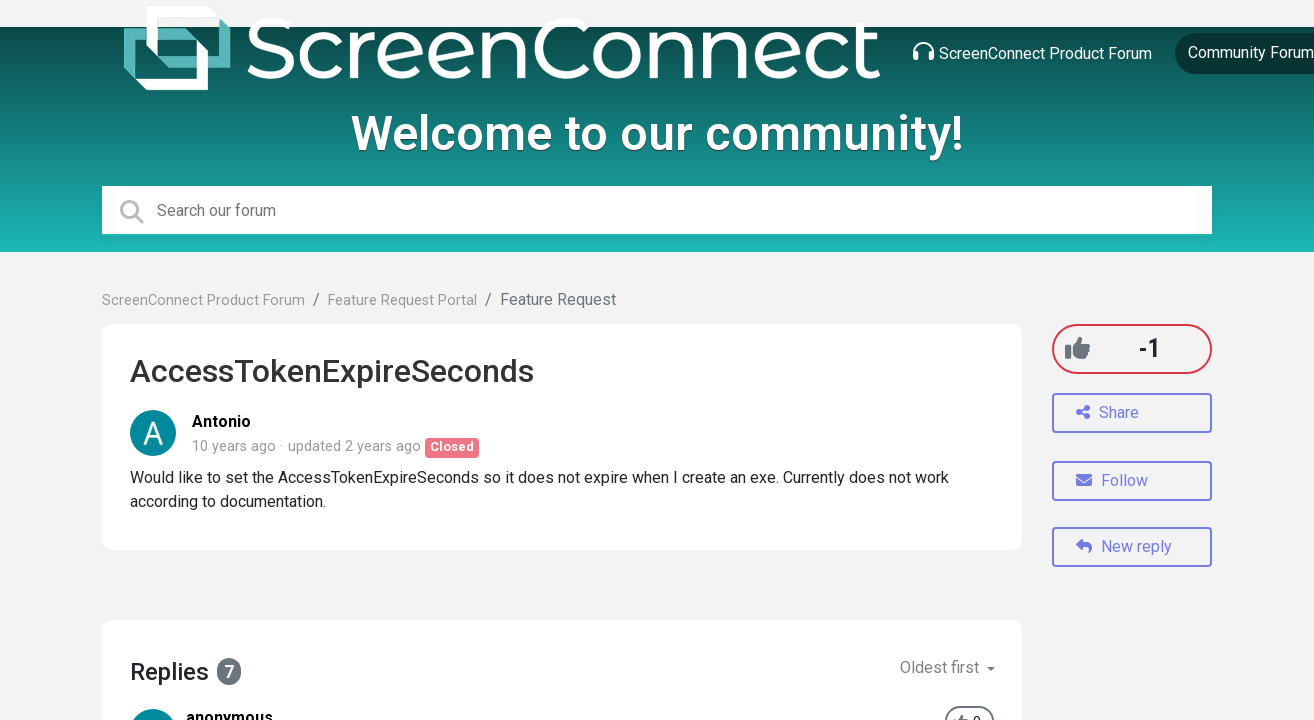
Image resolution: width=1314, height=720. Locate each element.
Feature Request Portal (402, 300)
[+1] (1077, 348)
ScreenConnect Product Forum (1032, 52)
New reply (1124, 546)
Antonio (221, 421)
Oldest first (941, 667)
